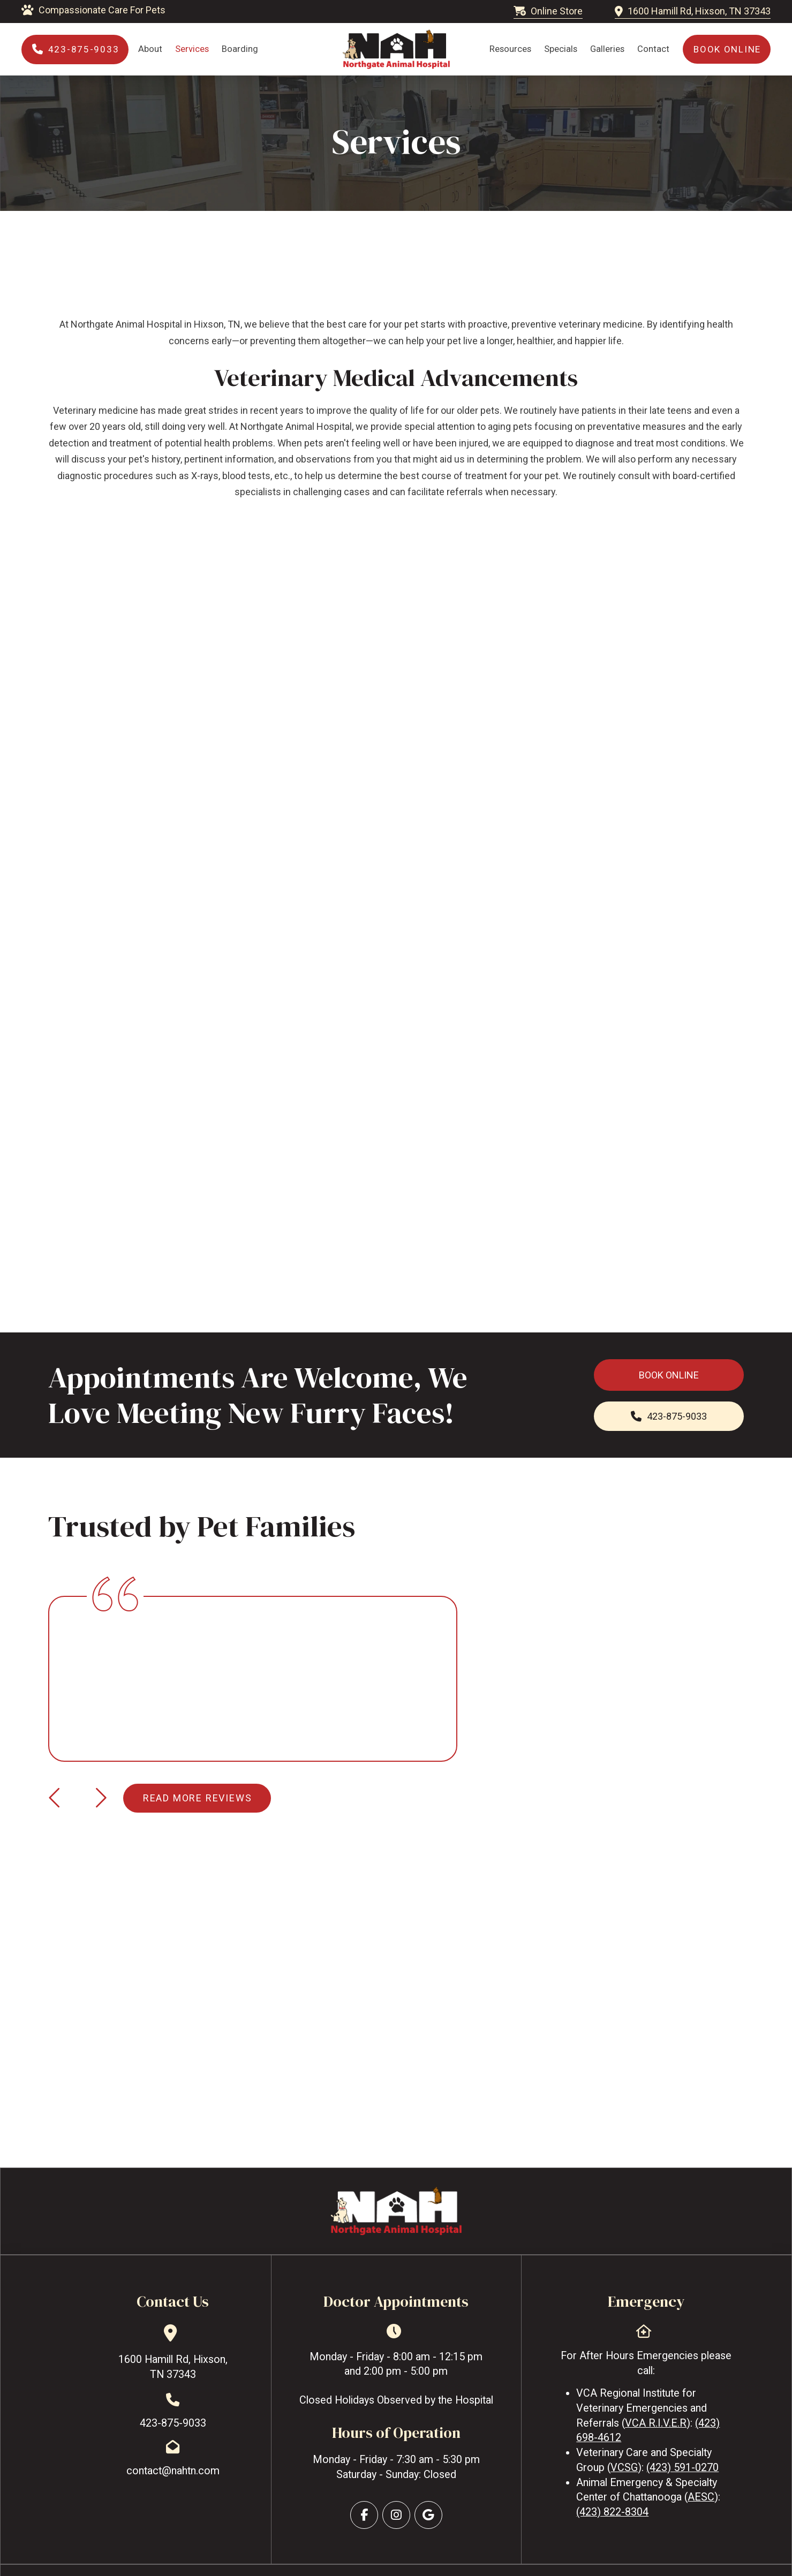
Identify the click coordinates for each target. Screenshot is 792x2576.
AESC (701, 2497)
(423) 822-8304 (612, 2512)
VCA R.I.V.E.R (656, 2423)
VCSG (624, 2467)
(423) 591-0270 (682, 2467)
